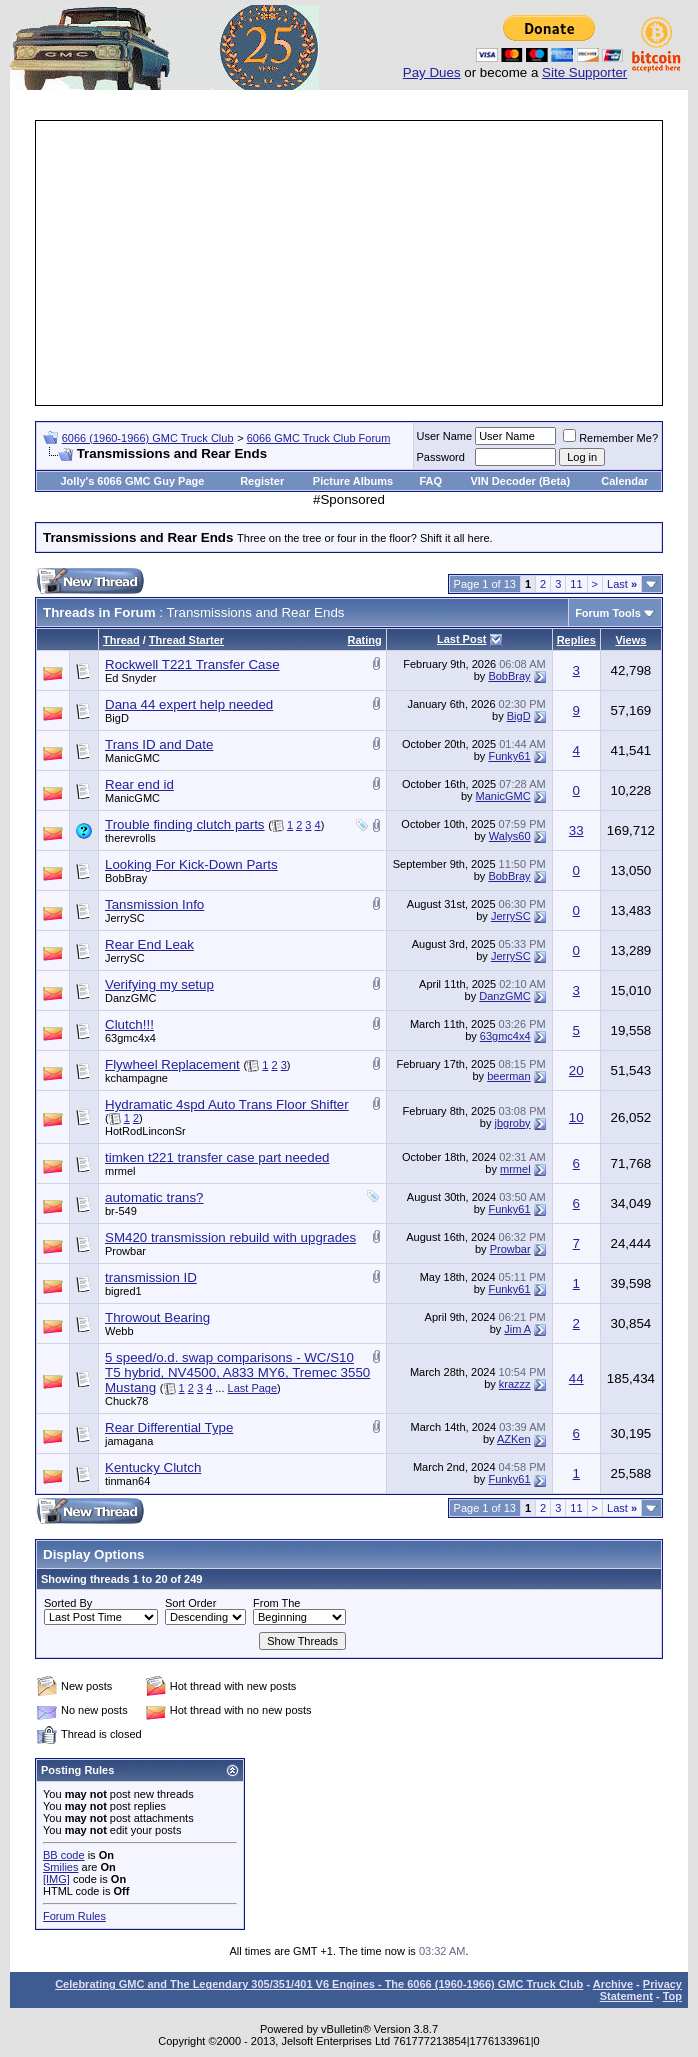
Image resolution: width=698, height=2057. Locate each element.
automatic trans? (154, 1197)
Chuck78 (126, 1401)
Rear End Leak (149, 944)
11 (576, 584)
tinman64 (127, 1481)
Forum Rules (74, 1916)
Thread (121, 640)
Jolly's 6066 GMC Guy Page (133, 481)
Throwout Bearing (157, 1317)
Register (262, 481)
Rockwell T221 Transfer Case (192, 664)
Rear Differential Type (169, 1427)
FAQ (430, 481)
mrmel (120, 1171)
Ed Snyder (130, 678)
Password (441, 457)
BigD (117, 718)
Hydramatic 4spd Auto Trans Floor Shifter (227, 1104)
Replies (576, 640)
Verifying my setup (159, 984)
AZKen (514, 1439)
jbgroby (513, 1123)
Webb (119, 1331)
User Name (445, 436)
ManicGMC (132, 758)
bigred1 (123, 1291)
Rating (365, 640)
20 (576, 1070)
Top (672, 1996)
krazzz (515, 1384)
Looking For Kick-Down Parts (191, 864)
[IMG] (56, 1879)
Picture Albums (353, 481)
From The (276, 1603)
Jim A (517, 1329)
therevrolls (130, 838)
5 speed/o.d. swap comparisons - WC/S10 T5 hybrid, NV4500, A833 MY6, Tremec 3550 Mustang (237, 1372)
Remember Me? (610, 438)
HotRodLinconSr (145, 1131)
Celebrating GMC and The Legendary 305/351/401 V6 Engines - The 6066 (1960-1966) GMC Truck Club (319, 1984)
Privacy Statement (641, 1990)
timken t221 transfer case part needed (217, 1157)
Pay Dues (432, 72)
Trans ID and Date (159, 744)
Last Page (253, 1388)
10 (576, 1117)
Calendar (624, 481)
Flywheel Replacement (172, 1064)
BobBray (509, 676)
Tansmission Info (154, 904)
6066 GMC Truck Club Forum (319, 438)
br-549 (121, 1211)
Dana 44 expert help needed (189, 704)
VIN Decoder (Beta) (520, 481)
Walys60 (510, 836)
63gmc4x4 (130, 1038)
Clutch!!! (129, 1024)
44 (576, 1378)
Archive (613, 1984)
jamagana (129, 1441)
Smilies (60, 1867)
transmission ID (151, 1277)
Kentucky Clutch (153, 1467)
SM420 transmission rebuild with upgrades (230, 1237)
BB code (64, 1855)
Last (622, 584)
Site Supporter (584, 72)
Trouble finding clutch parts (185, 824)
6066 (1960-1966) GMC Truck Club (148, 438)
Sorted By (68, 1603)
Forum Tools (608, 613)
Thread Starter (186, 640)
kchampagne (136, 1078)
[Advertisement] (368, 263)
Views (630, 640)
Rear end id (139, 784)
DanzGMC (130, 998)
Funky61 (509, 756)
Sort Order (190, 1603)
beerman (508, 1076)
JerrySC (125, 918)
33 (576, 830)
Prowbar (125, 1251)
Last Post (462, 639)
